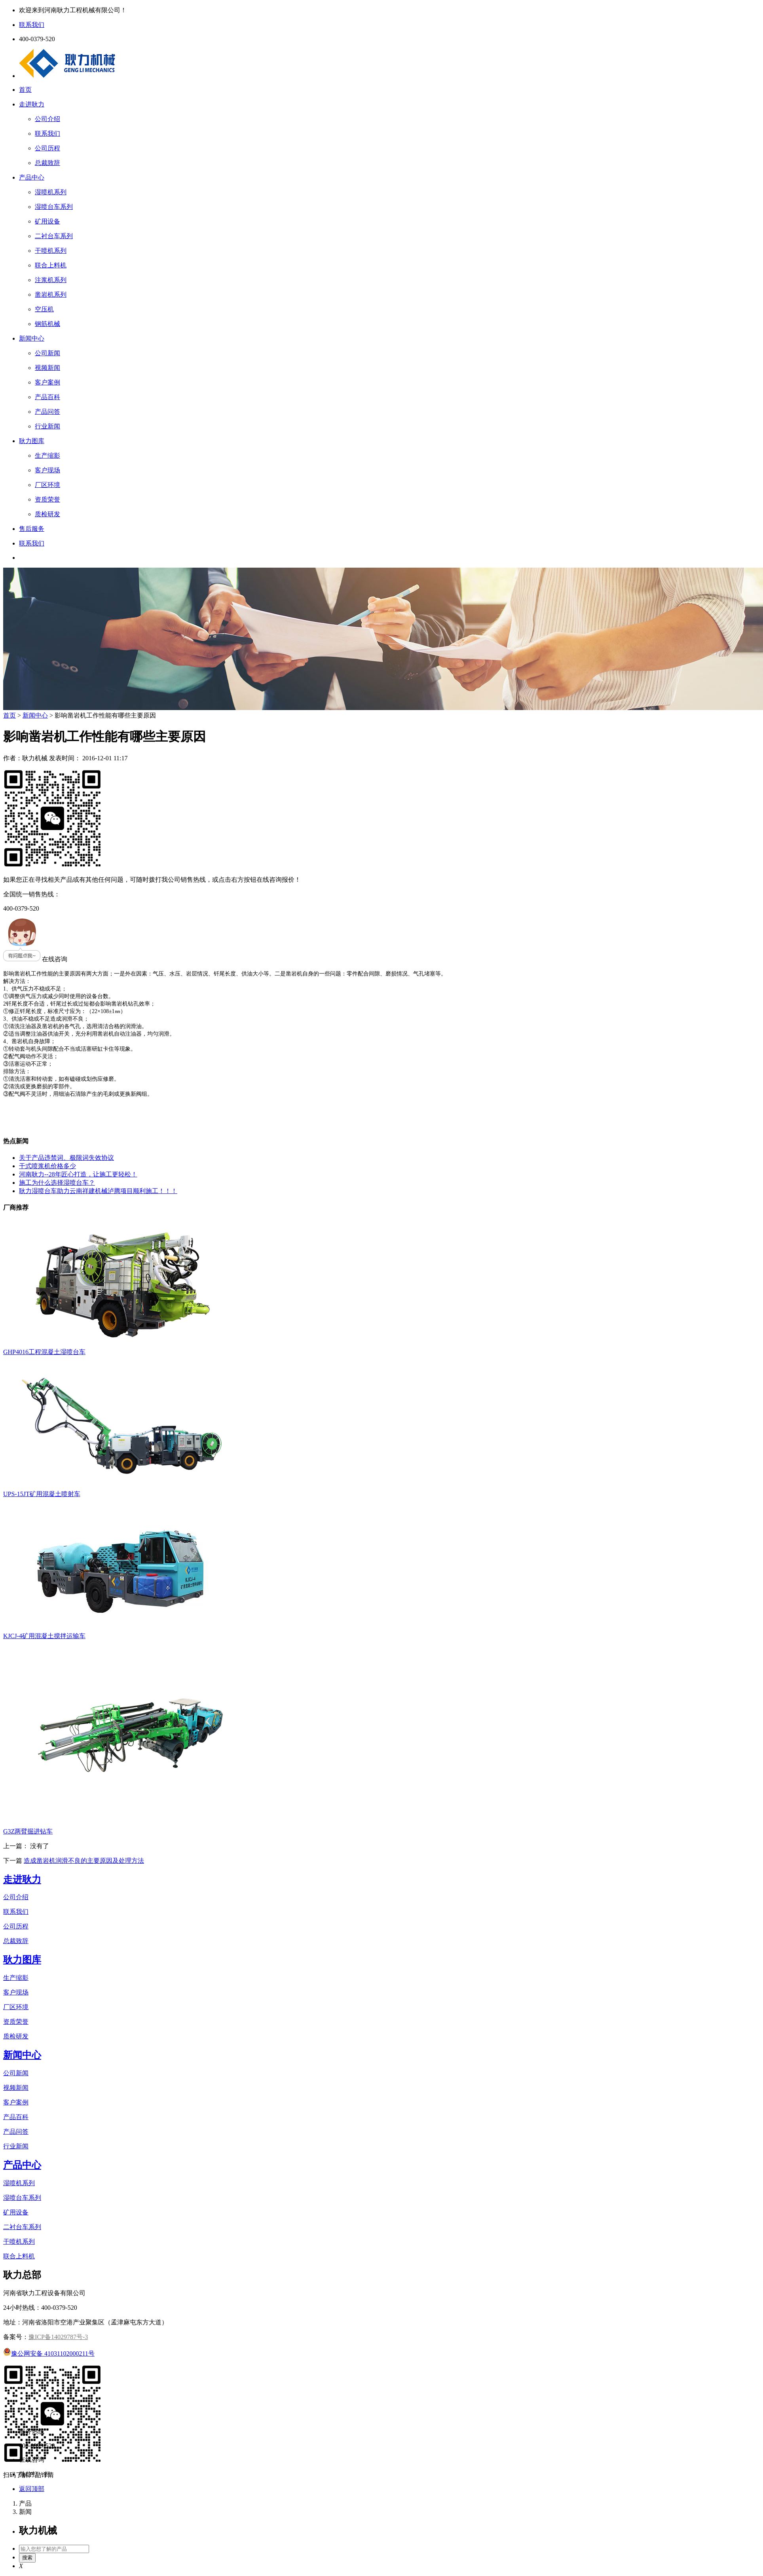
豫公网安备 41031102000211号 (49, 2353)
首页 (25, 89)
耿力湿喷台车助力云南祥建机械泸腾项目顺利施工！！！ (98, 1191)
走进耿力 (31, 104)
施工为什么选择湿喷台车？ (57, 1182)
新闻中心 (31, 338)
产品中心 (31, 177)
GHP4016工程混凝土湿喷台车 (44, 1352)
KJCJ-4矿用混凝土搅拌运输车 (44, 1636)
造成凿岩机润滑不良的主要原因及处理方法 (84, 1860)
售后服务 (31, 528)
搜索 (27, 2558)
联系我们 (31, 543)
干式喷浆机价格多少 (47, 1166)
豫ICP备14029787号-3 (58, 2337)
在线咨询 (35, 959)
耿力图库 (31, 441)
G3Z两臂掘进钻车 (28, 1831)
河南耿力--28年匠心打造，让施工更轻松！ (78, 1174)
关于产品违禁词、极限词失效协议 (66, 1157)
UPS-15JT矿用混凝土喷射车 (41, 1494)
